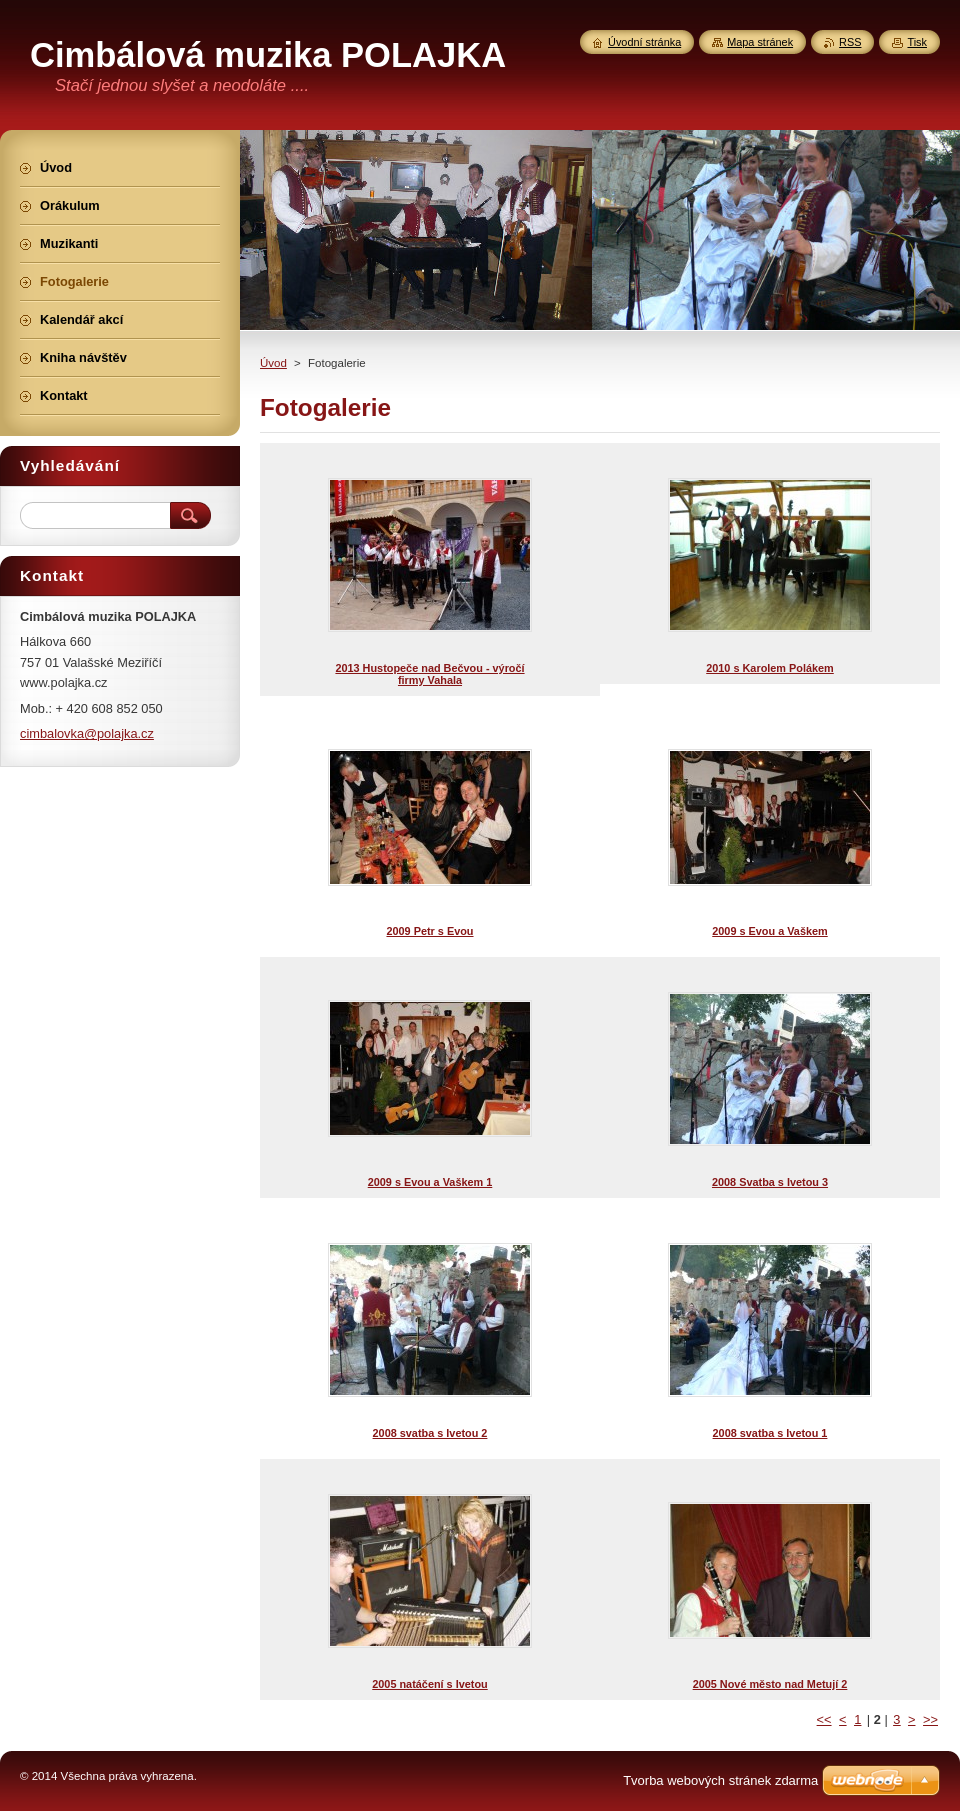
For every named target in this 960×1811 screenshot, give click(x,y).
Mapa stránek (760, 42)
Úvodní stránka (644, 42)
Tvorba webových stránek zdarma (720, 1780)
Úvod (273, 363)
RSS (850, 42)
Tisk (917, 42)
